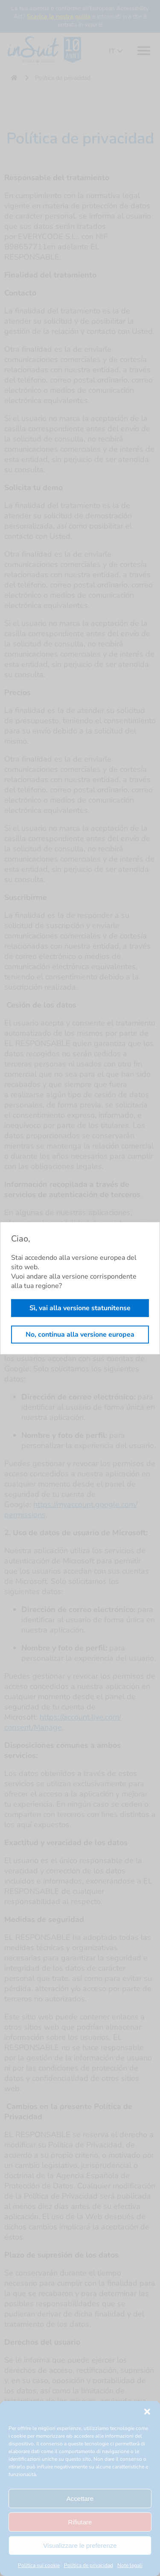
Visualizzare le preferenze (79, 2545)
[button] (147, 2411)
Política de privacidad (88, 2565)
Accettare (80, 2498)
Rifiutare (80, 2522)
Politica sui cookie (39, 2565)
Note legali (130, 2565)
